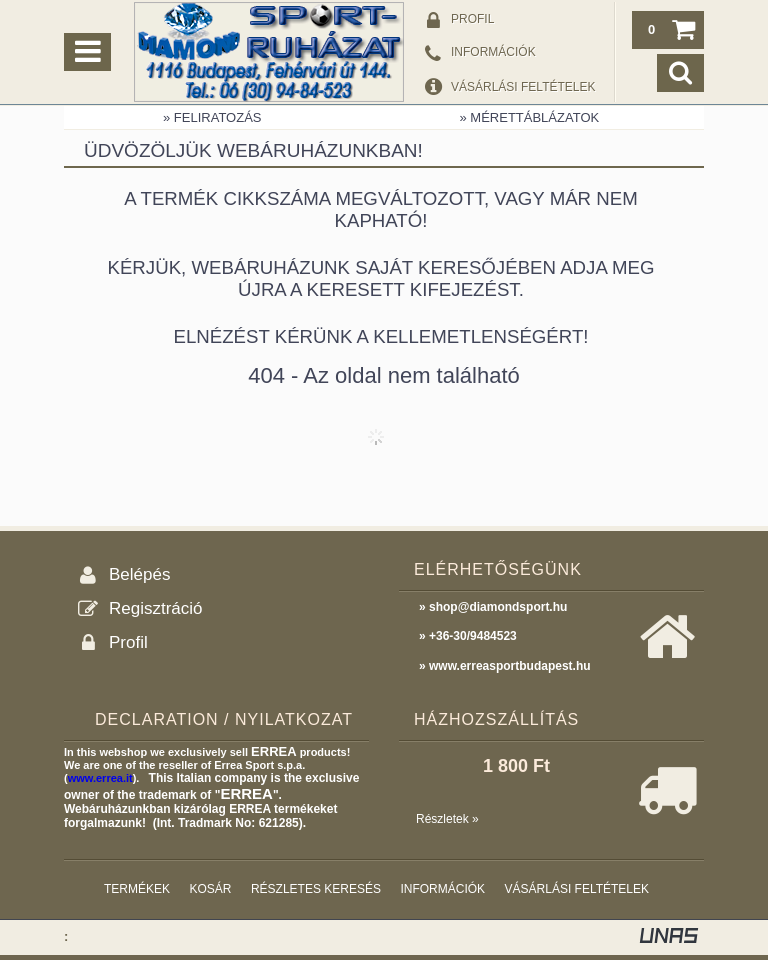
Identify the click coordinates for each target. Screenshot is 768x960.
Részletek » (447, 819)
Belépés (139, 574)
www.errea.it (100, 778)
